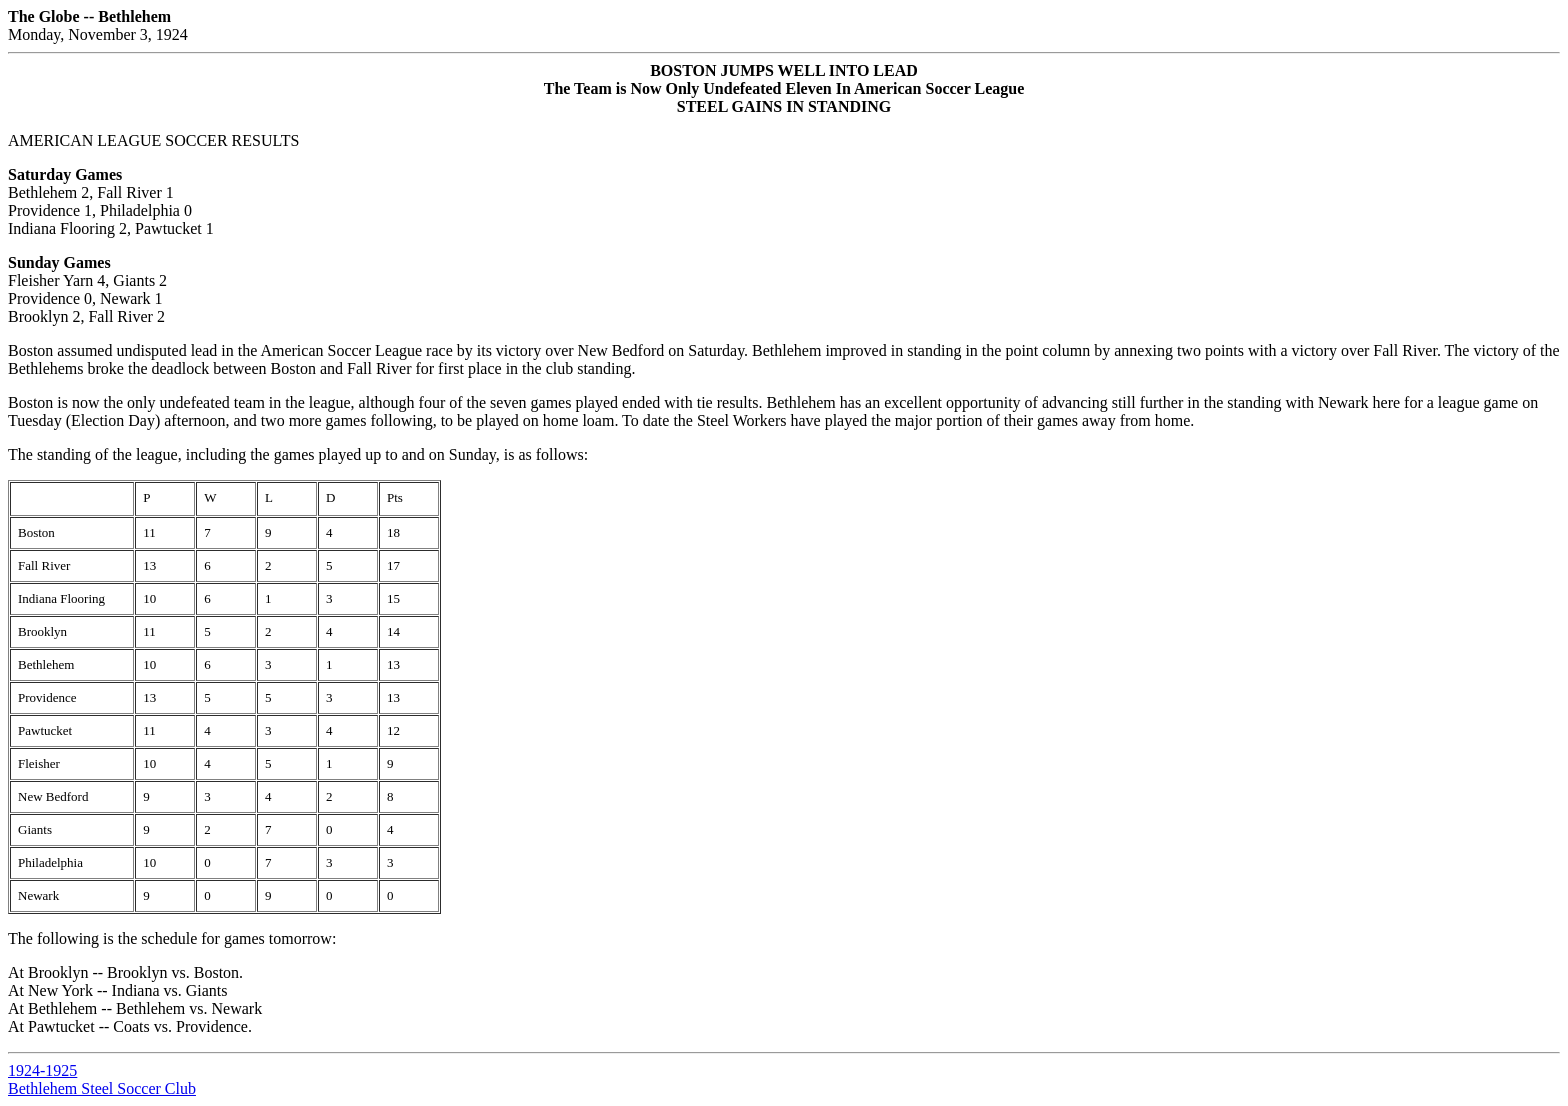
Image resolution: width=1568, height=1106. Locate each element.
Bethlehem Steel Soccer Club (102, 1088)
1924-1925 (42, 1070)
